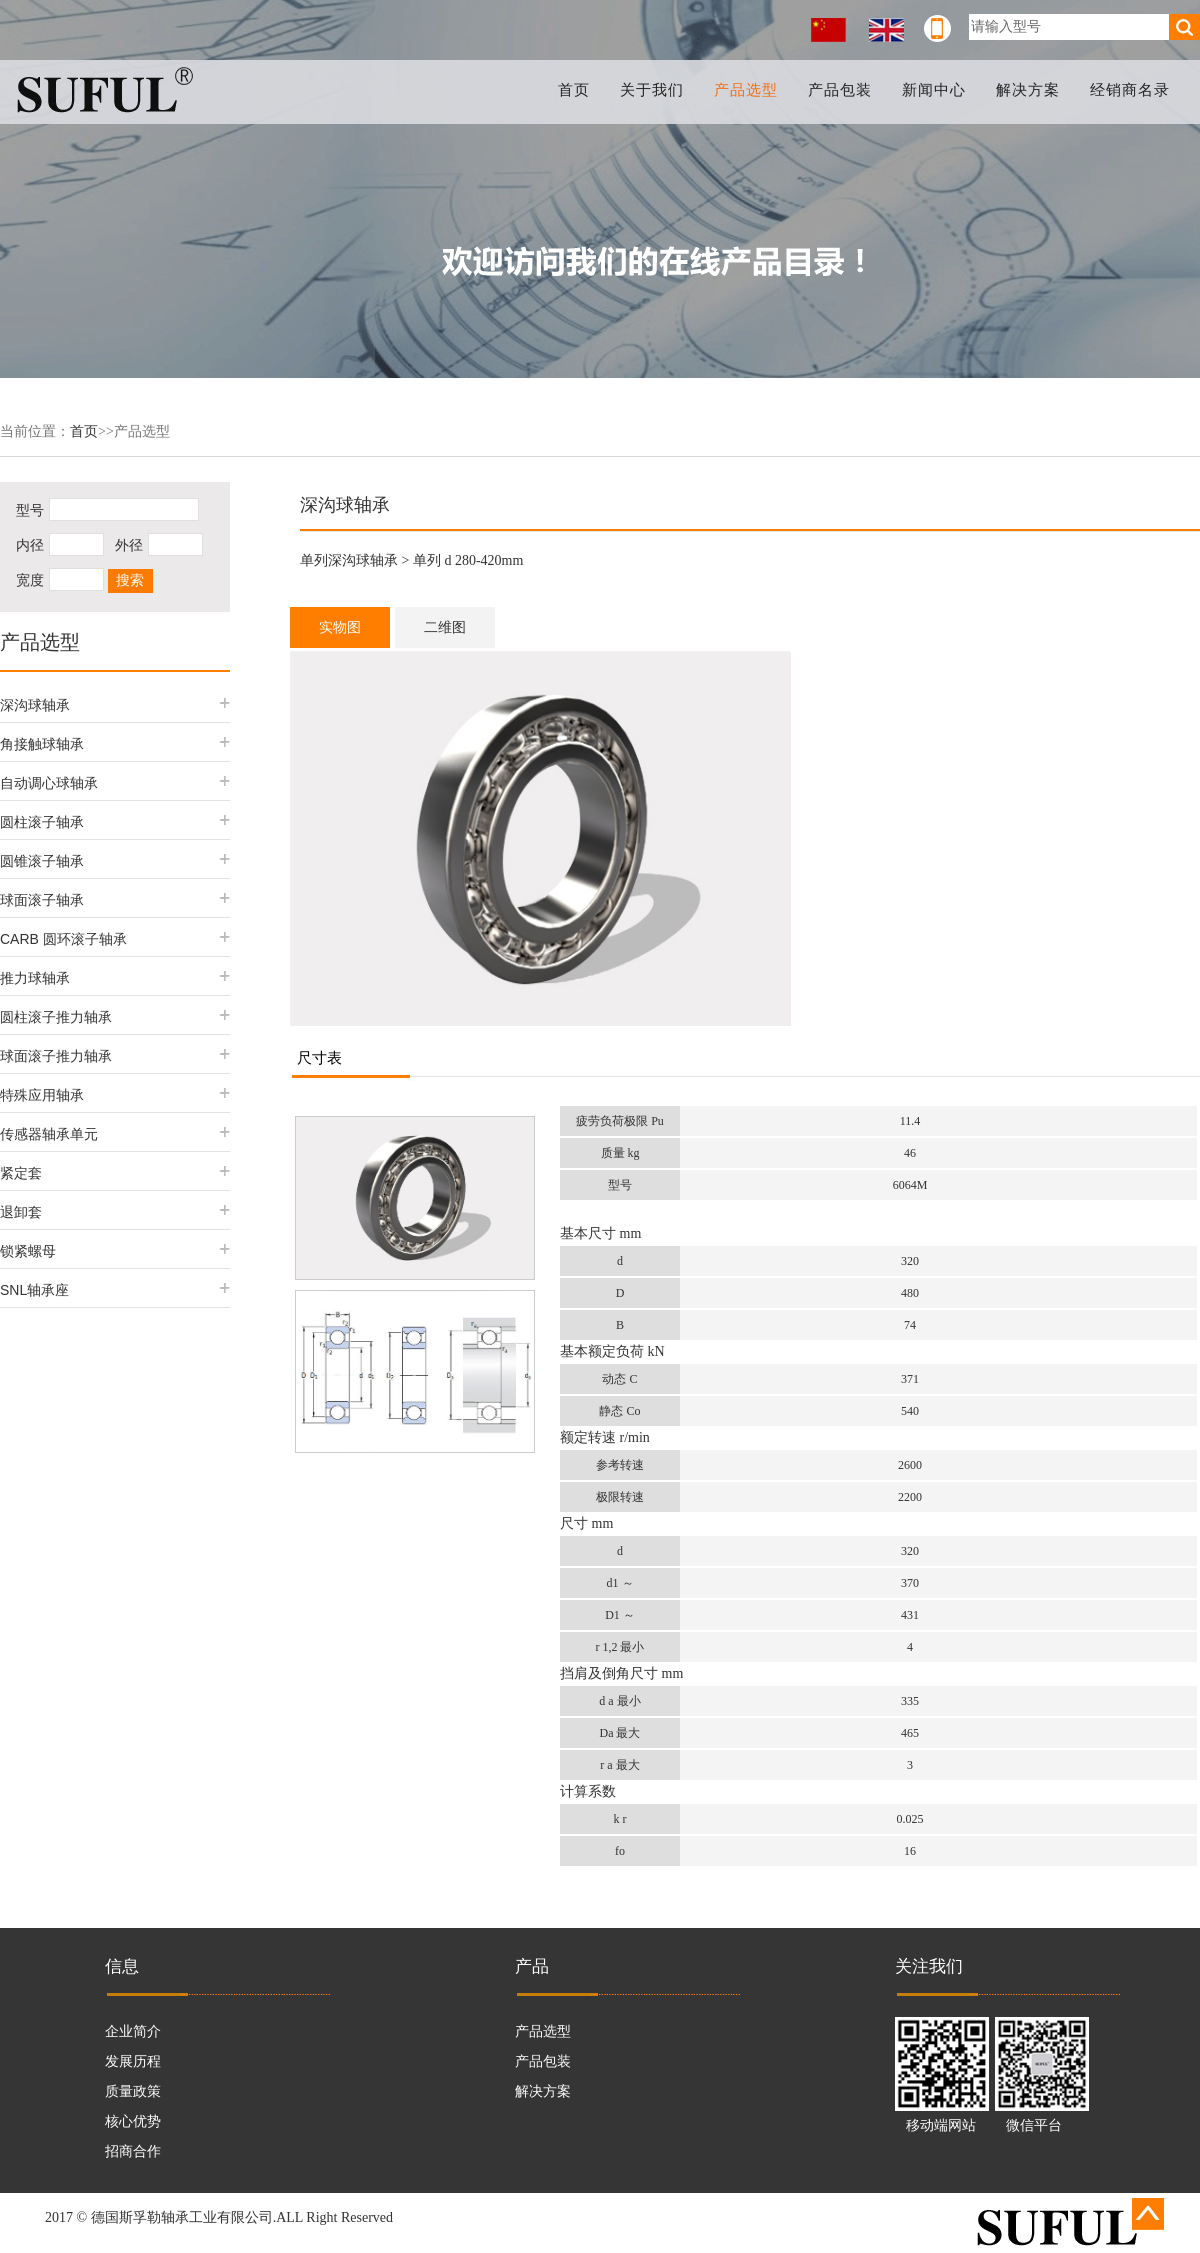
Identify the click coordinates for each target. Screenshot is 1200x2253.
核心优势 (133, 2121)
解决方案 (1029, 90)
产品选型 (749, 90)
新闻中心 (935, 90)
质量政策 (133, 2091)
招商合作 (133, 2151)
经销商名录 (1130, 90)
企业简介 (133, 2031)
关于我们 (655, 90)
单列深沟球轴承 (349, 560)
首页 (578, 90)
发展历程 (133, 2061)
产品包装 (842, 90)
